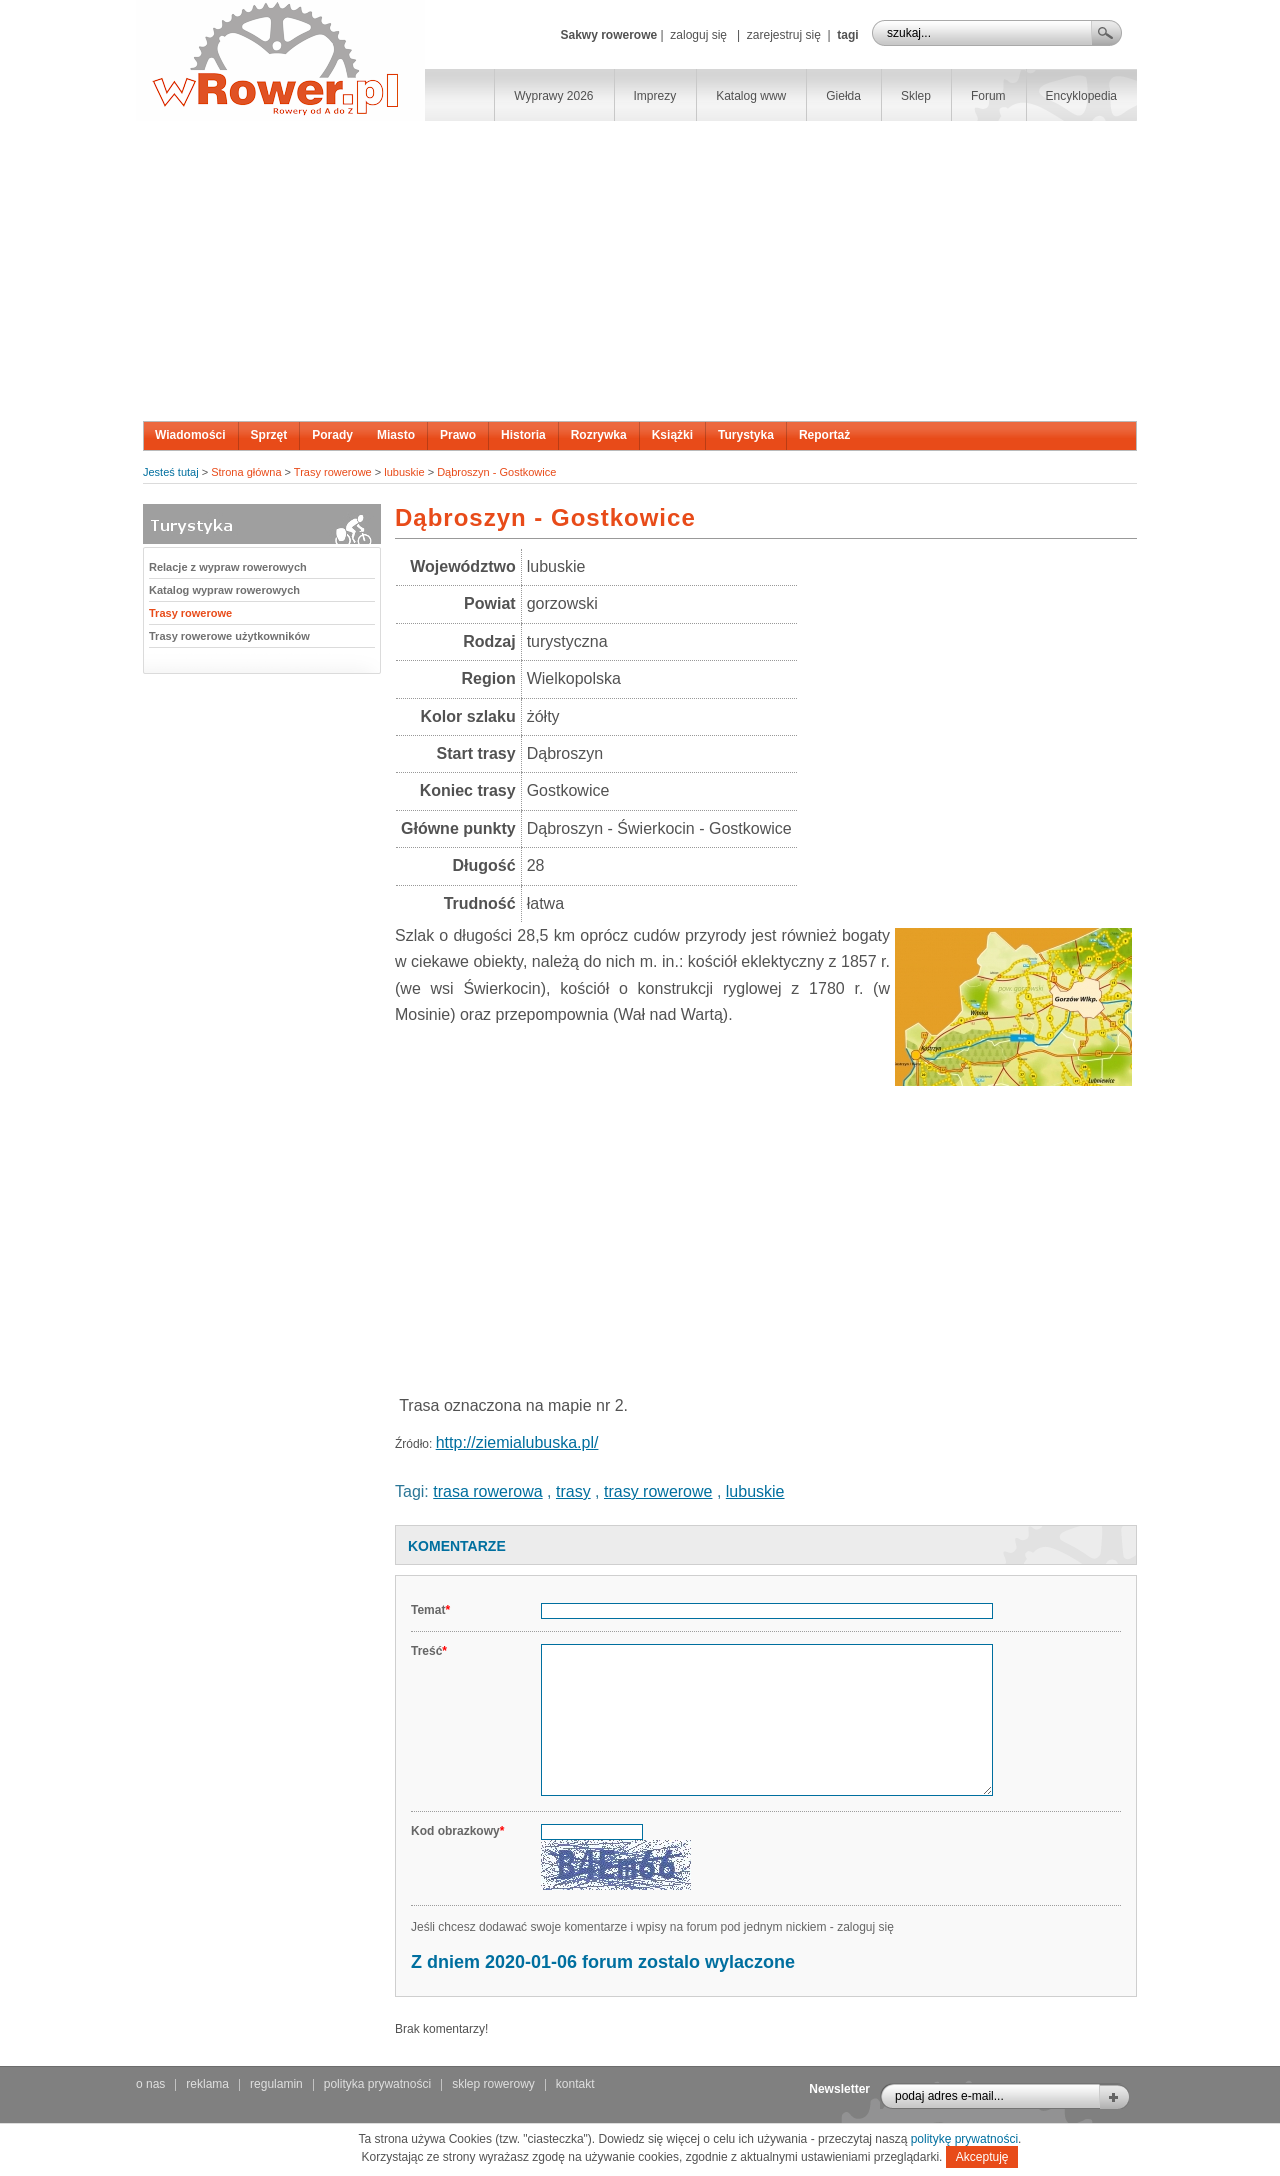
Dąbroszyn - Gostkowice (496, 472)
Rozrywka (599, 435)
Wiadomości (190, 435)
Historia (523, 435)
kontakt (575, 2084)
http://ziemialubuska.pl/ (517, 1442)
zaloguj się (698, 35)
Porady (332, 435)
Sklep (916, 96)
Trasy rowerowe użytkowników (229, 636)
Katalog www (751, 96)
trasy (573, 1491)
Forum (988, 96)
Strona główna (246, 472)
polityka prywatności (377, 2084)
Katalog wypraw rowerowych (224, 590)
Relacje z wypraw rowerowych (228, 567)
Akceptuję (982, 2157)
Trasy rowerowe (333, 472)
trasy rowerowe (658, 1491)
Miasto (396, 435)
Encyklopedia (1081, 96)
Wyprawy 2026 (553, 96)
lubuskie (404, 472)
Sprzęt (269, 435)
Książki (672, 435)
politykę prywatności (964, 2139)
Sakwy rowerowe (608, 35)
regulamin (276, 2084)
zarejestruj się (784, 35)
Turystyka (746, 435)
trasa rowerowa (487, 1491)
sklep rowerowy (493, 2084)
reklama (207, 2084)
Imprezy (655, 96)
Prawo (458, 435)
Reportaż (824, 435)
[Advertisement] (640, 271)
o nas (150, 2084)
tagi (847, 35)
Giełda (843, 96)
